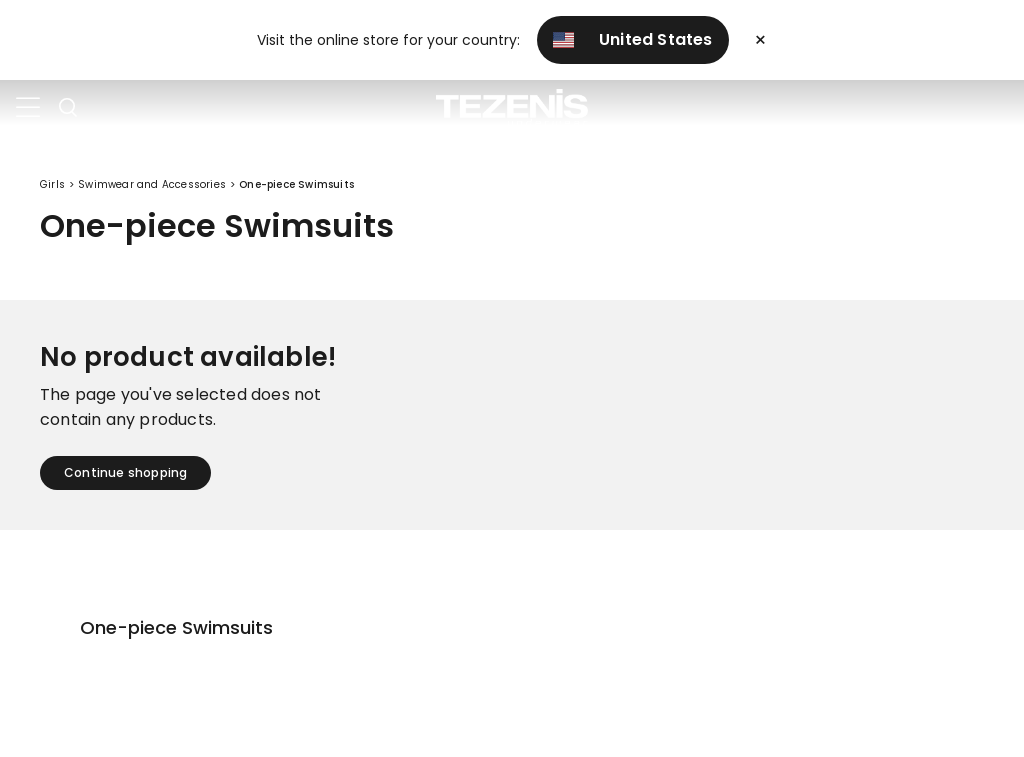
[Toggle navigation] (28, 108)
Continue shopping (125, 472)
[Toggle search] (68, 108)
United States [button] (633, 39)
